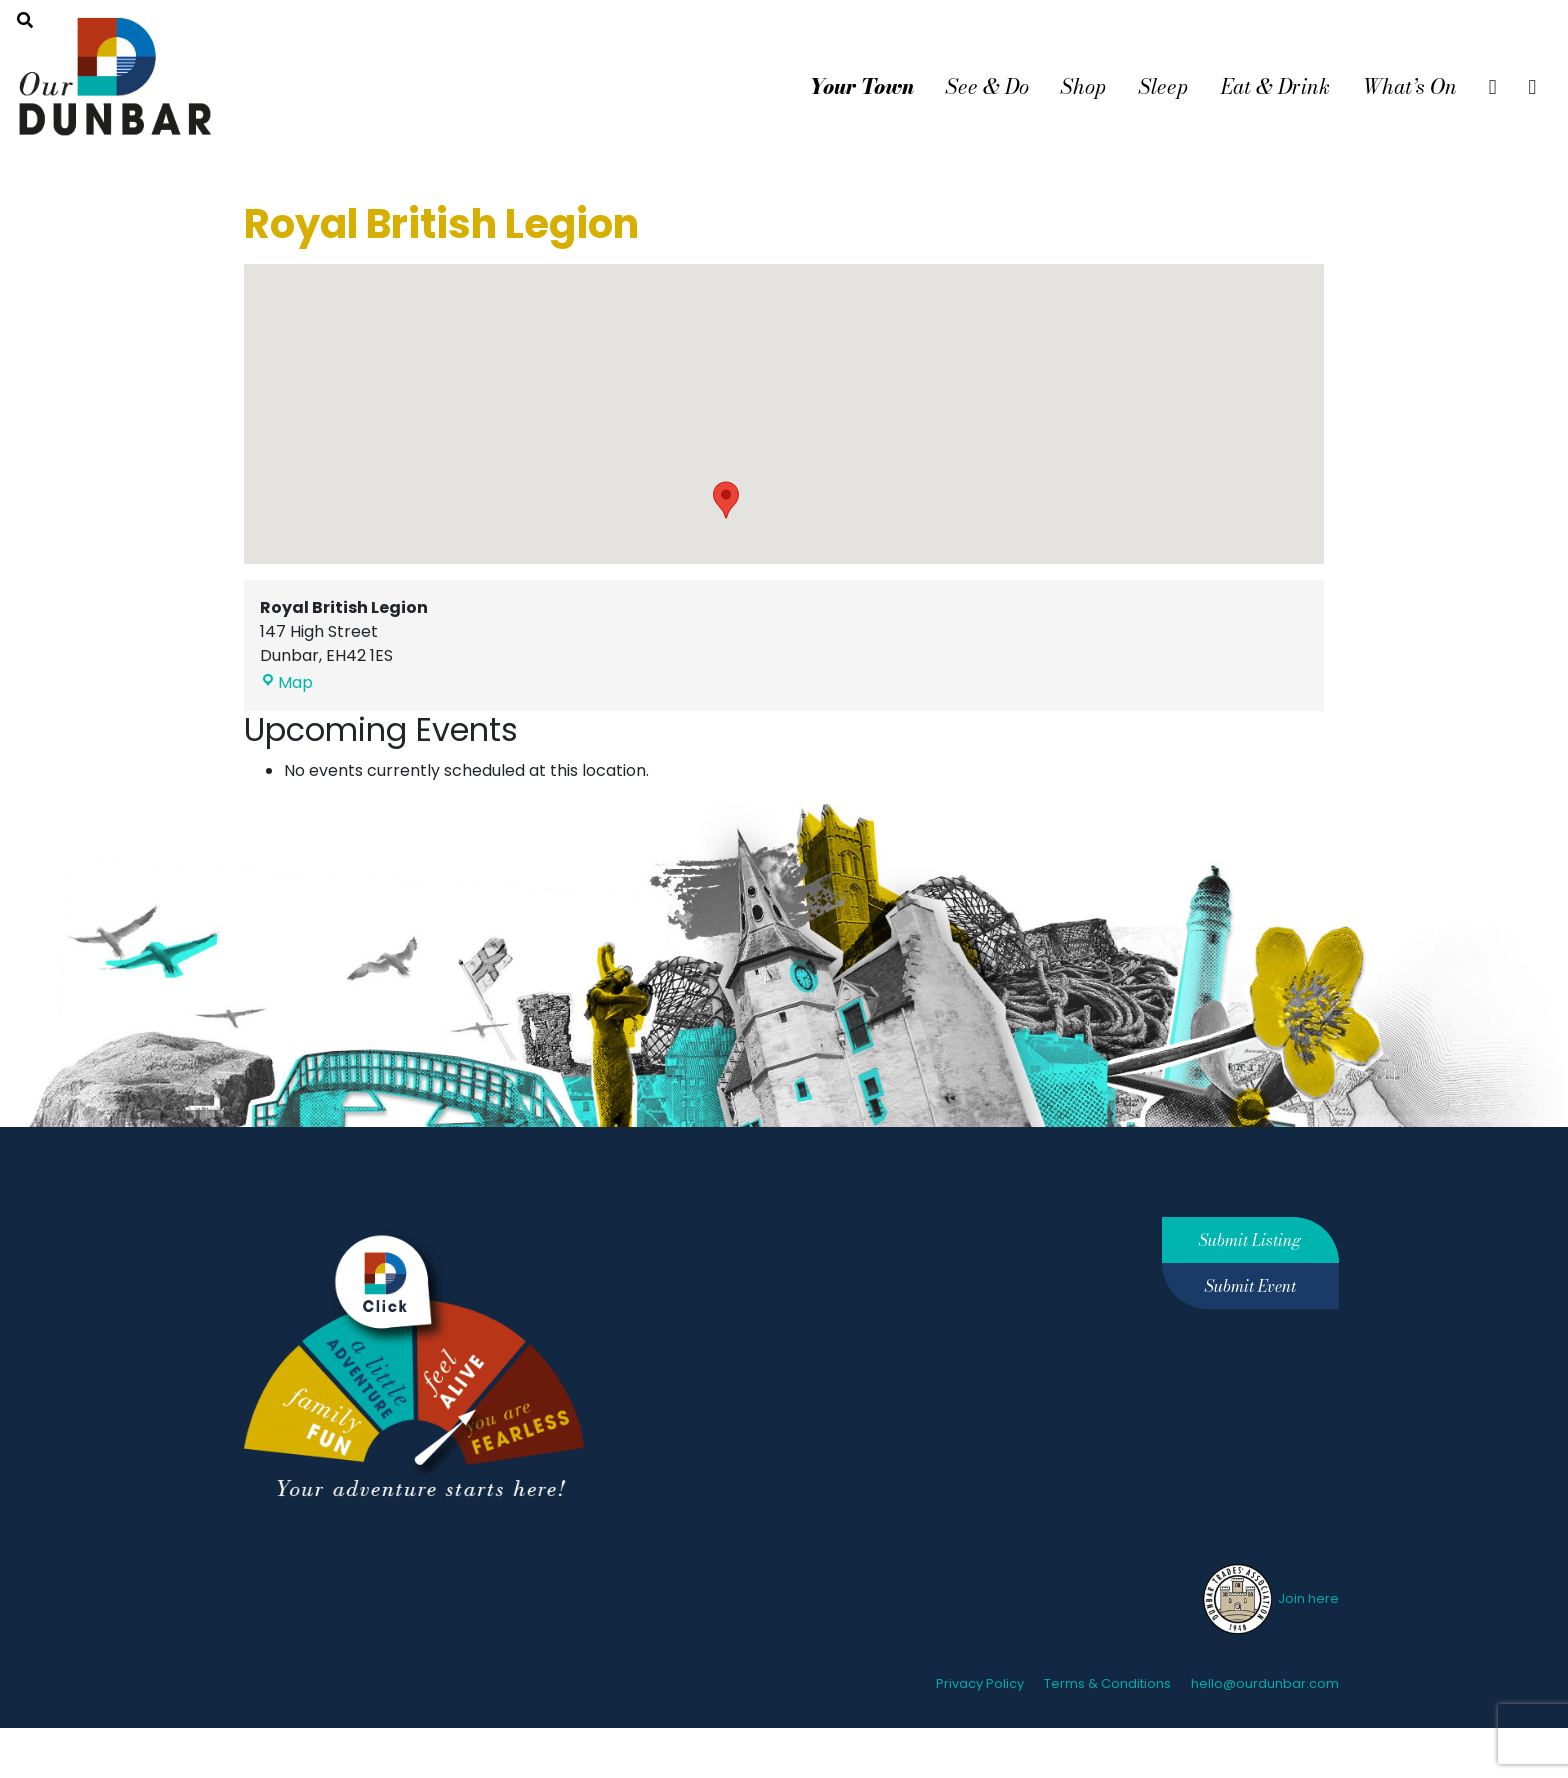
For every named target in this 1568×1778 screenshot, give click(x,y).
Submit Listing (1250, 1240)
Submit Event (1250, 1286)
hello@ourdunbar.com (1265, 1683)
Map (286, 682)
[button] (726, 500)
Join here (1269, 1598)
